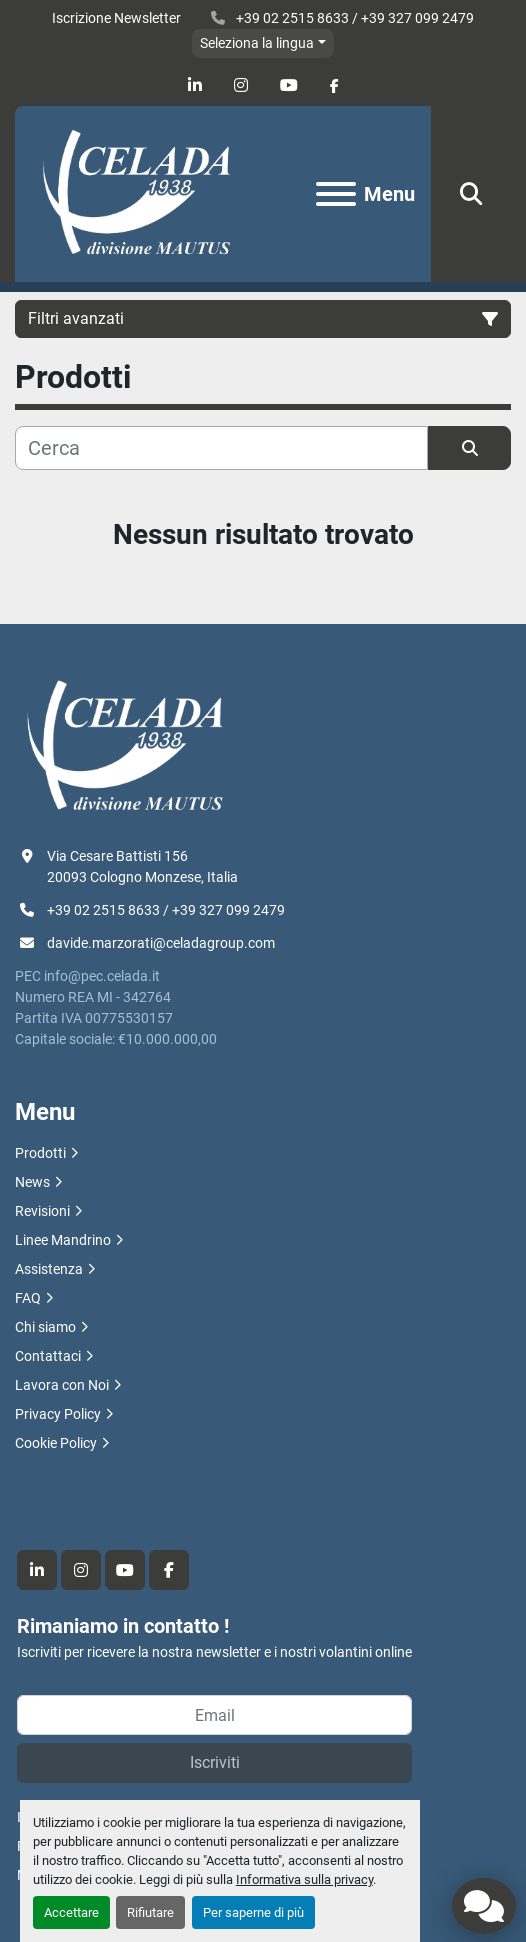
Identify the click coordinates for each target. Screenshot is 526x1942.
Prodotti (40, 1153)
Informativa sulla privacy (304, 1879)
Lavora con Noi (62, 1385)
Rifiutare (150, 1912)
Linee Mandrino (63, 1240)
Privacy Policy (58, 1414)
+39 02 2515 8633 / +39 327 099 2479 (353, 18)
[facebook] (334, 86)
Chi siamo (45, 1327)
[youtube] (289, 85)
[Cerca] (221, 448)
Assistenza (49, 1269)
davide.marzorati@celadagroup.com (161, 943)
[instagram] (241, 85)
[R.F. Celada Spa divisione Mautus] (125, 746)
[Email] (214, 1715)
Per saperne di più (253, 1912)
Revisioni (42, 1211)
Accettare (71, 1912)
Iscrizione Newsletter (116, 18)
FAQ (28, 1298)
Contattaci (48, 1356)
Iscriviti (215, 1762)
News (32, 1182)
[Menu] (336, 194)
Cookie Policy (56, 1443)
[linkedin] (195, 85)
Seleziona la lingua (257, 43)
